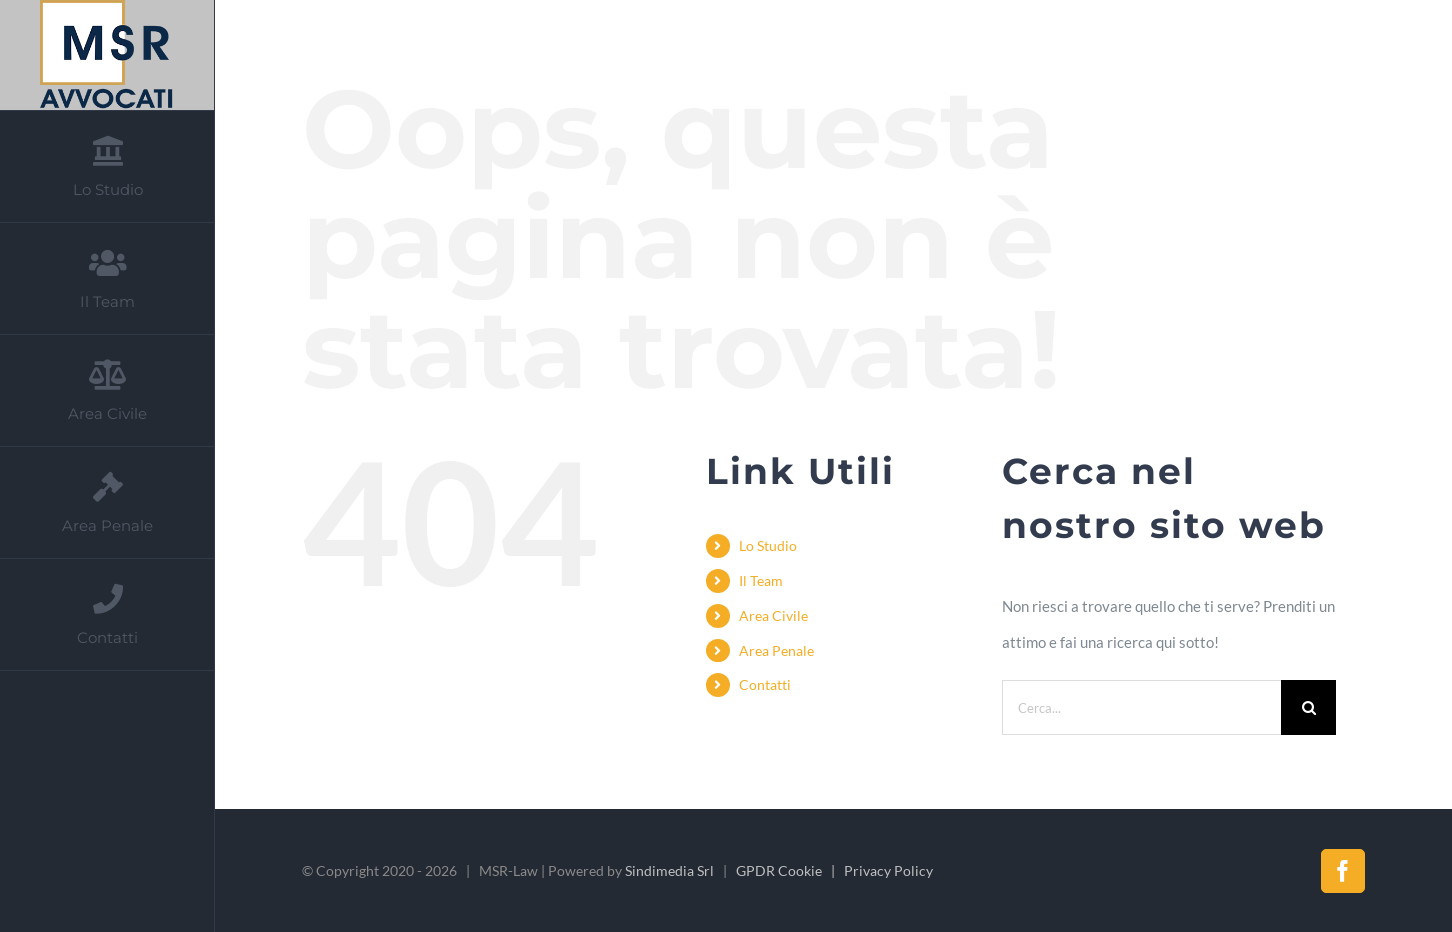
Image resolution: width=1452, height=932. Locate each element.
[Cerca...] (1142, 707)
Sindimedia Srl (669, 870)
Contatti (765, 684)
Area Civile (773, 615)
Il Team (761, 580)
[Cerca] (1308, 707)
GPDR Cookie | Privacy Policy (834, 870)
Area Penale (776, 650)
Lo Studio (768, 545)
